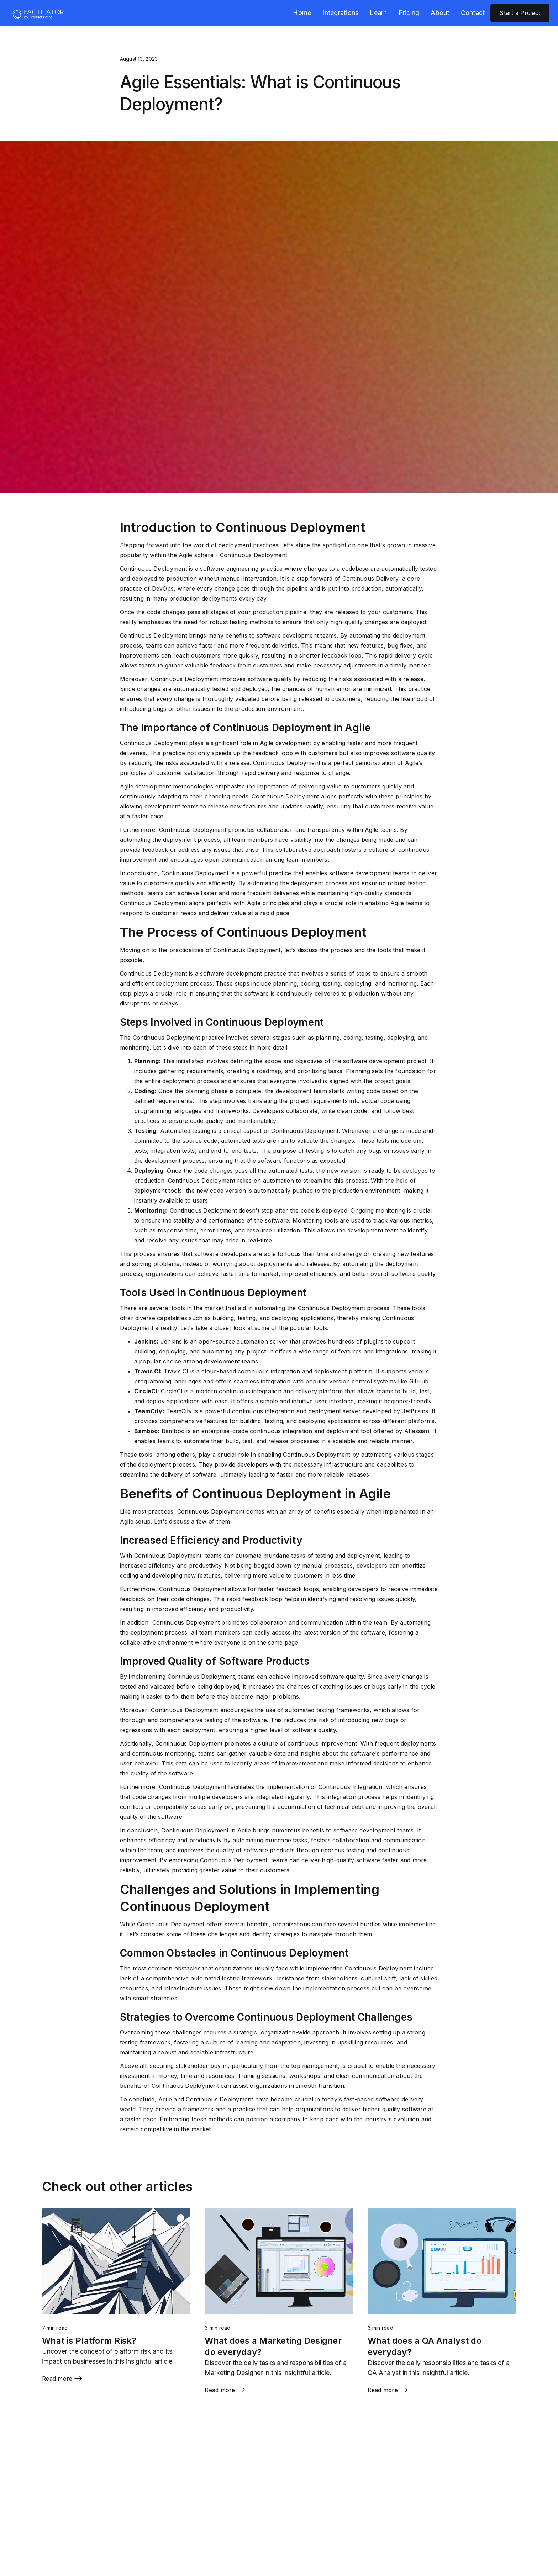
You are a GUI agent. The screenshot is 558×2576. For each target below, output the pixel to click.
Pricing (409, 12)
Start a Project (520, 12)
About (440, 12)
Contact (473, 12)
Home (302, 12)
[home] (37, 13)
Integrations (340, 12)
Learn (378, 12)
